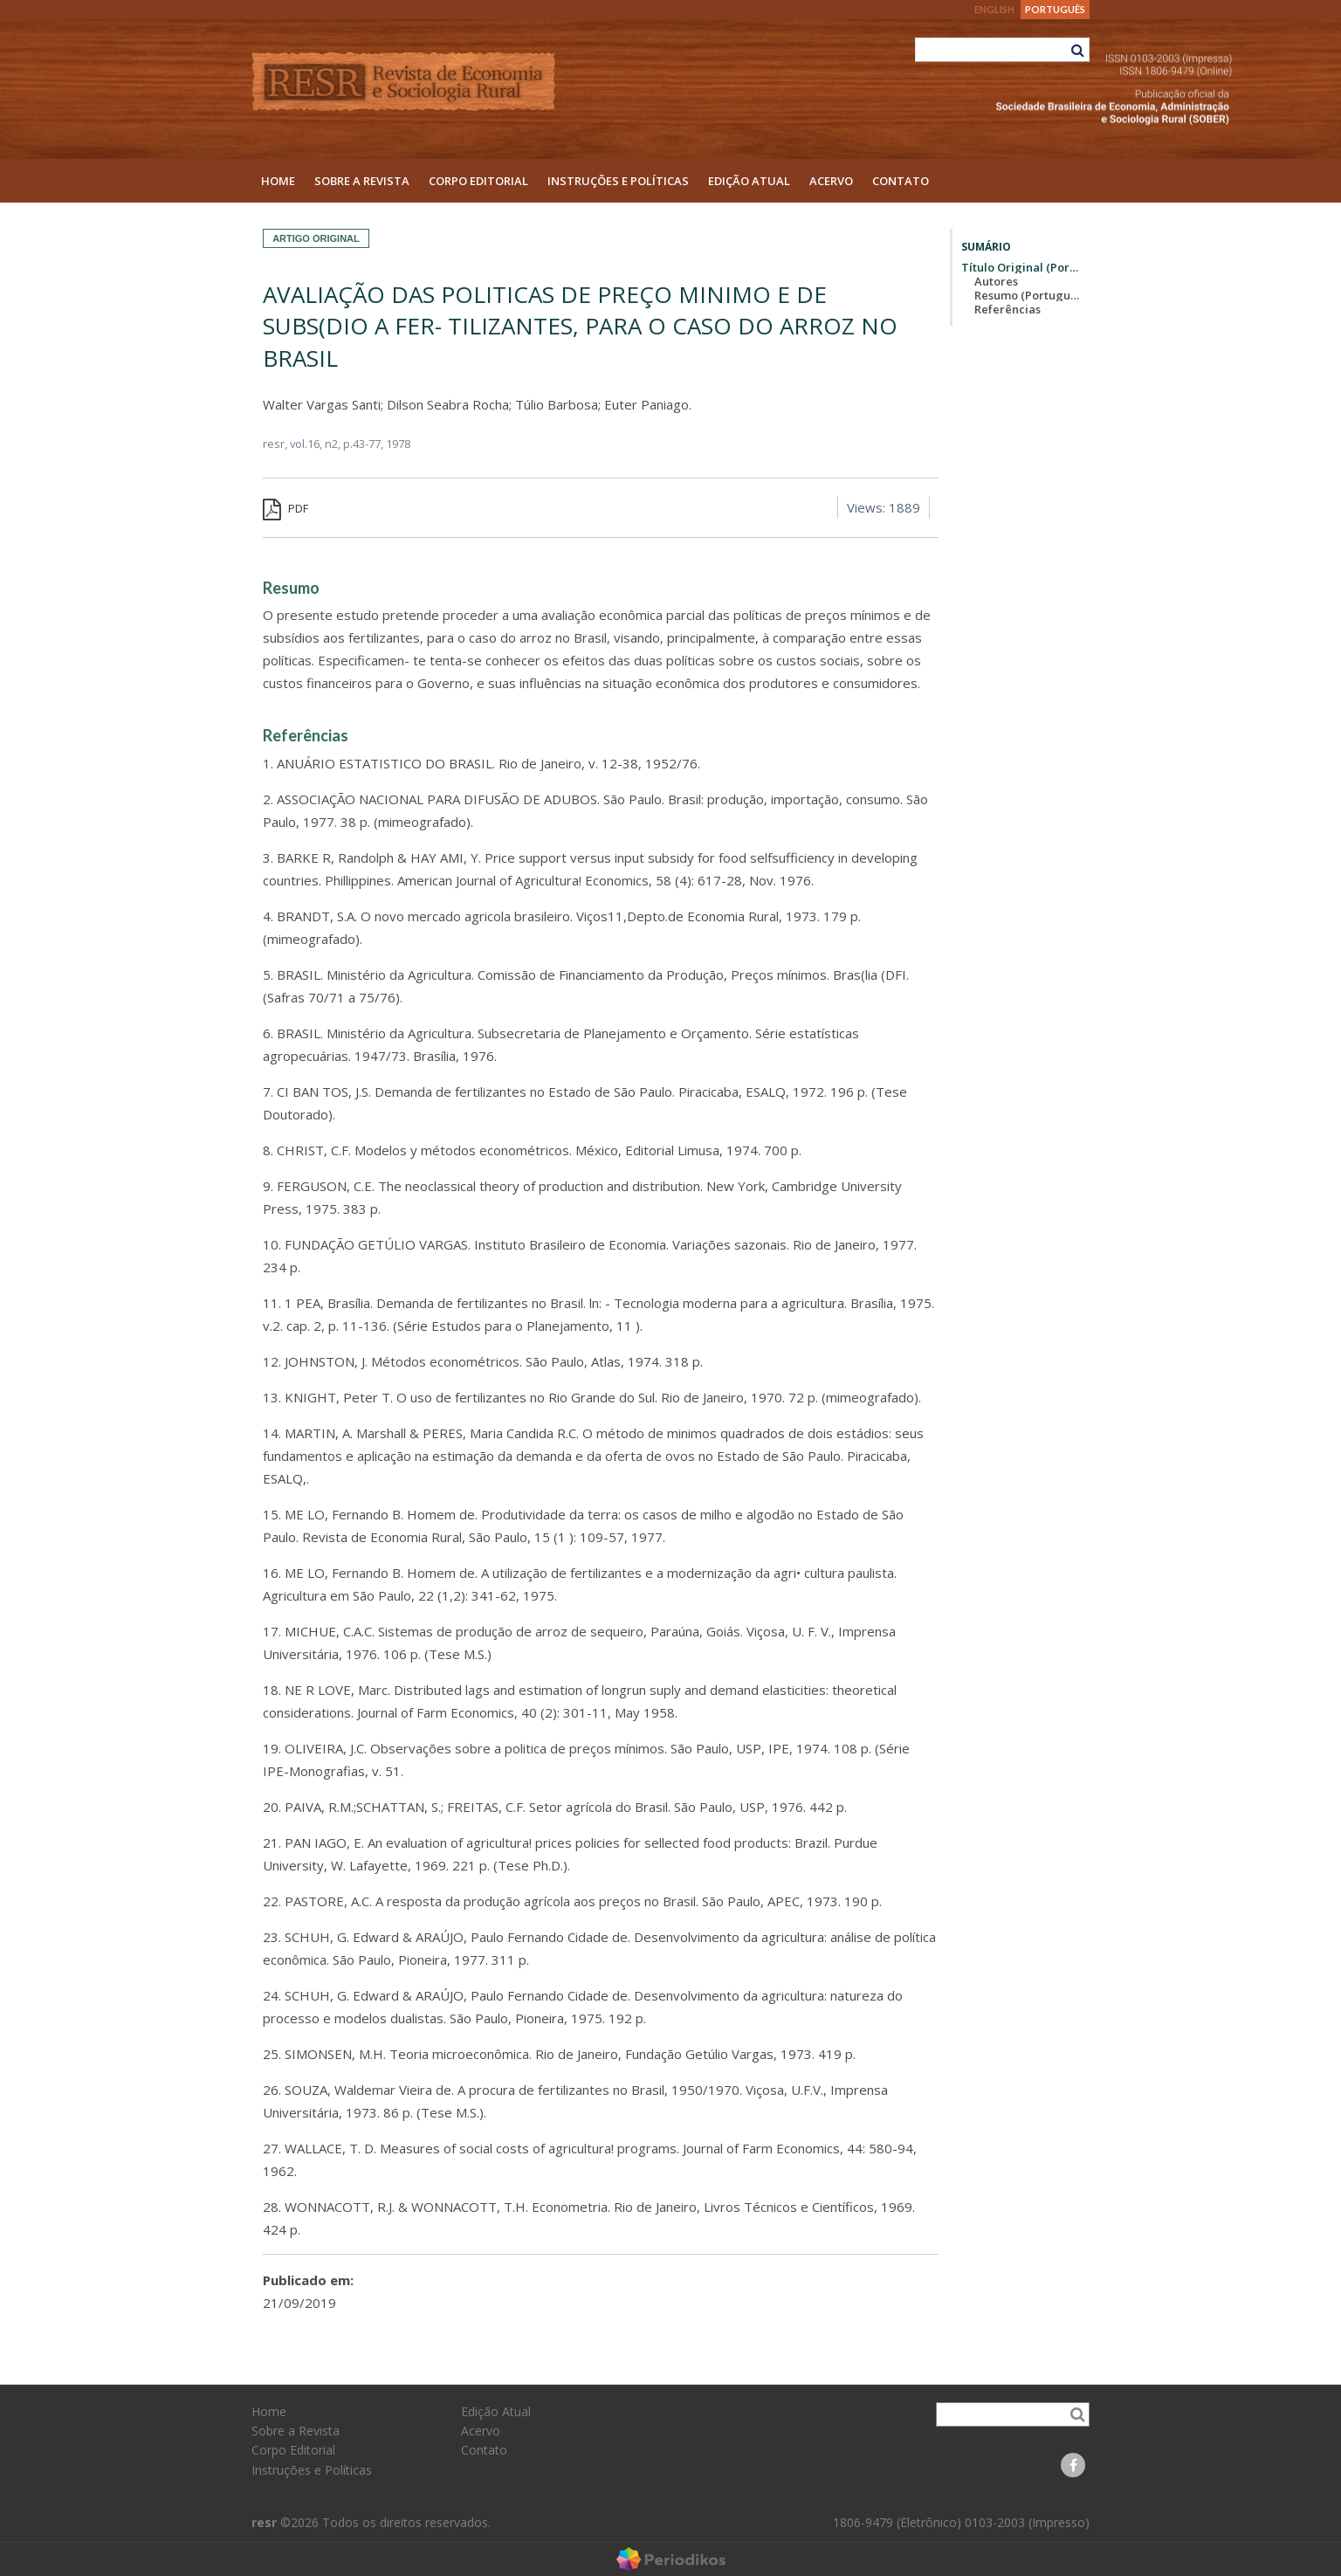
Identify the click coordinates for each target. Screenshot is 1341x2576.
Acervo (831, 181)
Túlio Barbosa (556, 404)
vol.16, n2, (316, 443)
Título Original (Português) (1021, 267)
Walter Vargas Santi (322, 404)
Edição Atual (749, 181)
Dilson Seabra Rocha (448, 404)
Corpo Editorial (478, 181)
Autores (996, 281)
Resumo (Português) (1027, 295)
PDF (285, 508)
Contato (900, 181)
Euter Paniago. (647, 404)
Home (278, 181)
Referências (1007, 309)
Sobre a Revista (361, 181)
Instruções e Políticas (618, 181)
